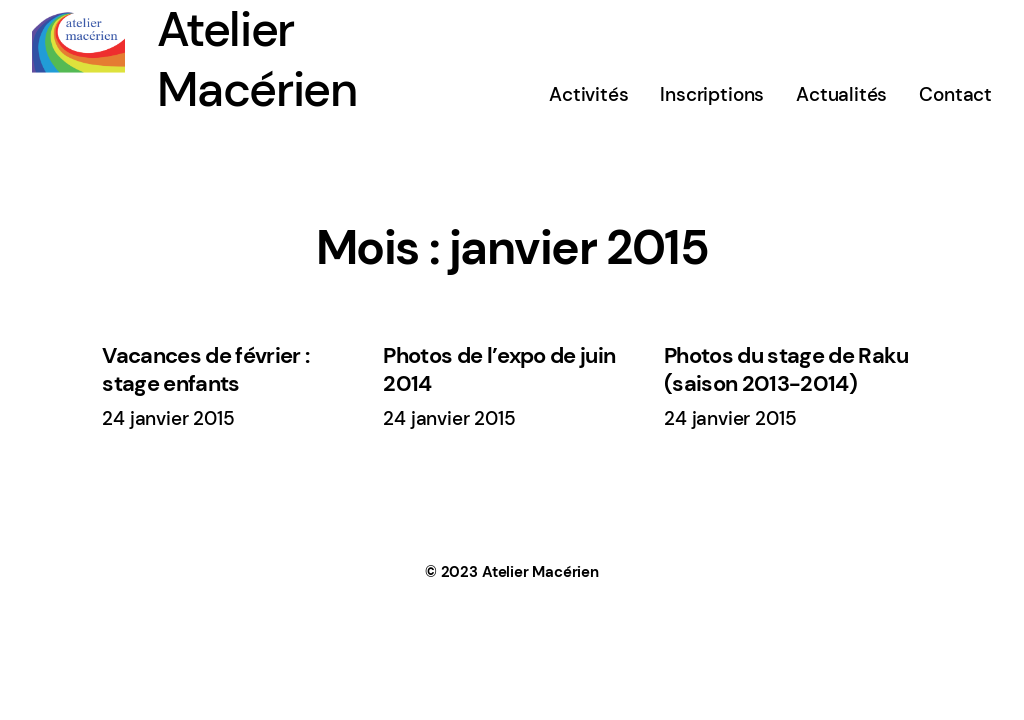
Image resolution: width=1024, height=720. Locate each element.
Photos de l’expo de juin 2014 (499, 370)
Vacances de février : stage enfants (205, 370)
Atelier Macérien (540, 572)
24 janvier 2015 (168, 418)
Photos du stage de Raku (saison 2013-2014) (786, 370)
